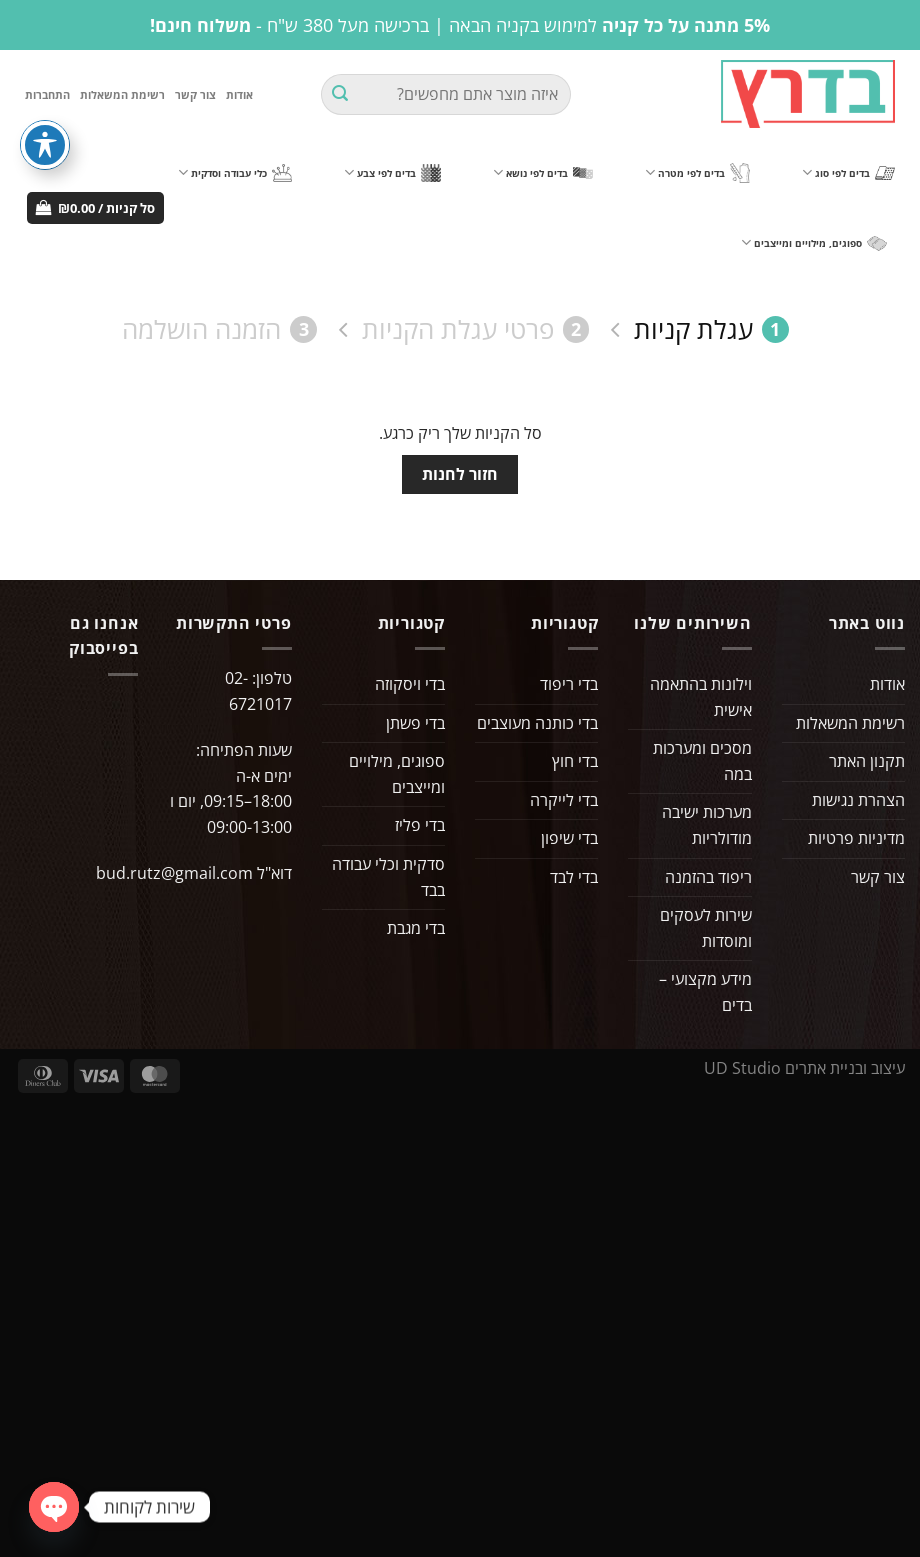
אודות (239, 94)
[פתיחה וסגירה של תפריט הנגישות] (45, 145)
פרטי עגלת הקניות (476, 329)
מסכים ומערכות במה (702, 761)
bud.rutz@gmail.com (174, 873)
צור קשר (195, 94)
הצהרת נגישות (858, 800)
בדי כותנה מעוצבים (537, 723)
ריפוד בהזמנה (708, 877)
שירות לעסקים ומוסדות (706, 928)
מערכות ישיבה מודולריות (707, 825)
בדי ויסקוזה (410, 684)
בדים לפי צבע (392, 172)
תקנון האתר (867, 761)
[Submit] (340, 95)
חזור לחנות (460, 474)
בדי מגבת (416, 928)
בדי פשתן (415, 723)
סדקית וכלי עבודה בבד (388, 877)
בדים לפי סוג (848, 172)
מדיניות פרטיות (856, 838)
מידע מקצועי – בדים (705, 992)
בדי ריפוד (569, 684)
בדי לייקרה (564, 800)
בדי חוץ (575, 761)
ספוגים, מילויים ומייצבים (814, 242)
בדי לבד (574, 877)
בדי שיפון (569, 838)
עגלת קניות (711, 329)
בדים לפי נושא (543, 172)
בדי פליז (420, 825)
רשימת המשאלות (122, 94)
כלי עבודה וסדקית (235, 172)
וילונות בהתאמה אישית (701, 697)
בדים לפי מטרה (697, 173)
